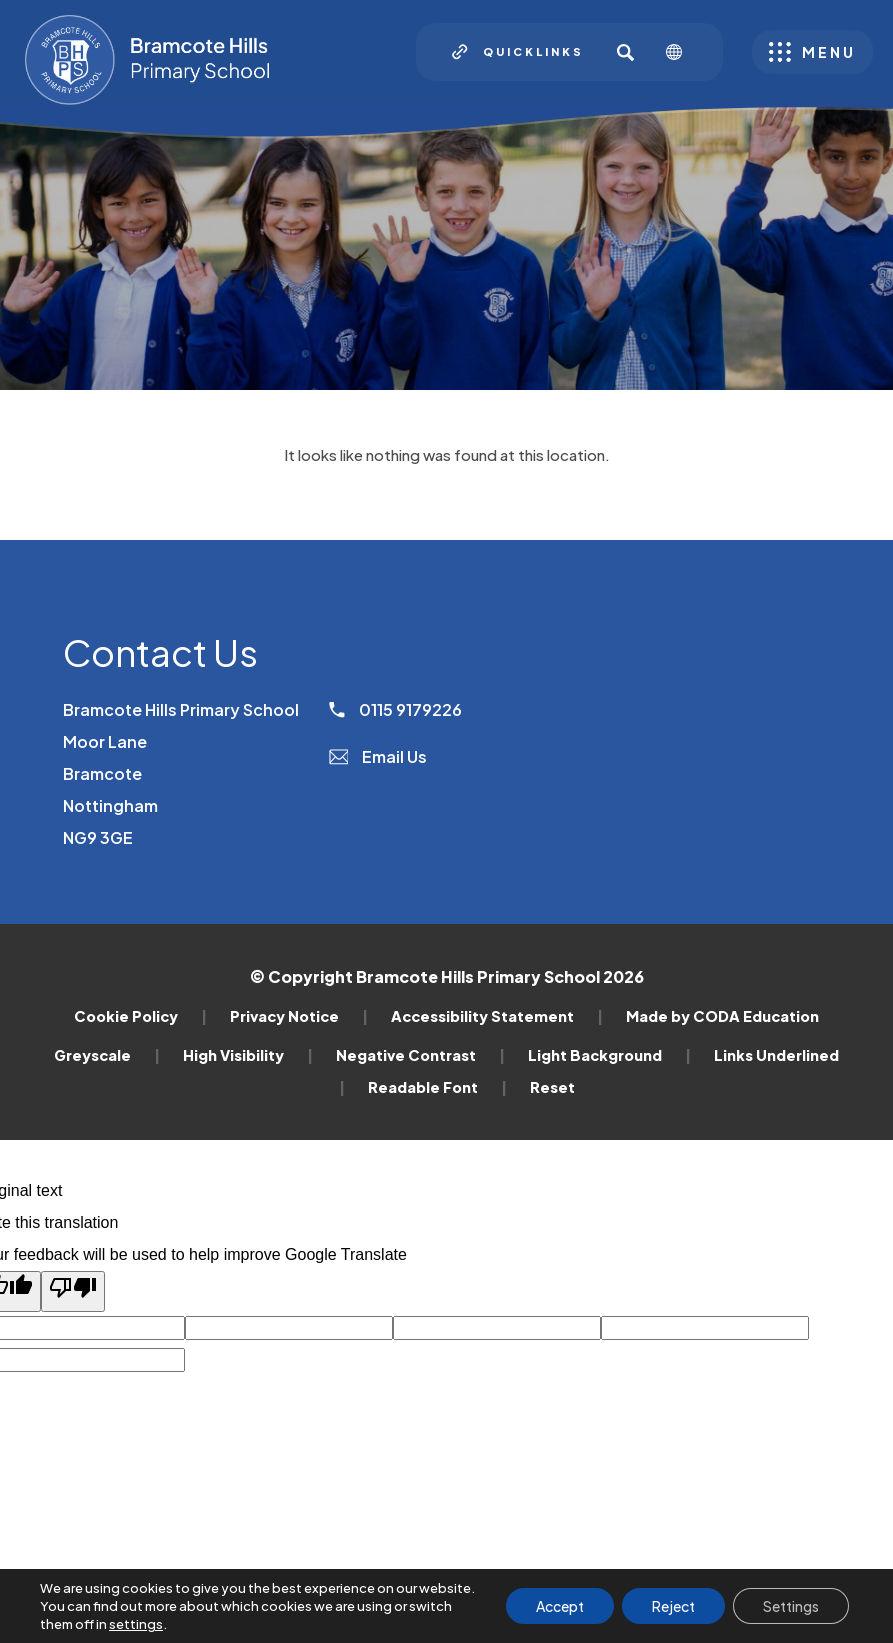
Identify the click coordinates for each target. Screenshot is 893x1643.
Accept (560, 1606)
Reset (552, 1087)
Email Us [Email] (378, 756)
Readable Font (437, 1087)
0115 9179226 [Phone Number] (395, 709)
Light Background (609, 1055)
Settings (791, 1606)
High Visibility (248, 1055)
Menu (829, 52)
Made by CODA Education (722, 1016)
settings (136, 1624)
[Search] (625, 52)
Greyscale (107, 1055)
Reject (673, 1606)
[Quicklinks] (518, 52)
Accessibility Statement (497, 1016)
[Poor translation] (73, 1291)
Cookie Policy (140, 1016)
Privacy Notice (299, 1016)
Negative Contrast (420, 1055)
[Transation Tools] (681, 52)
